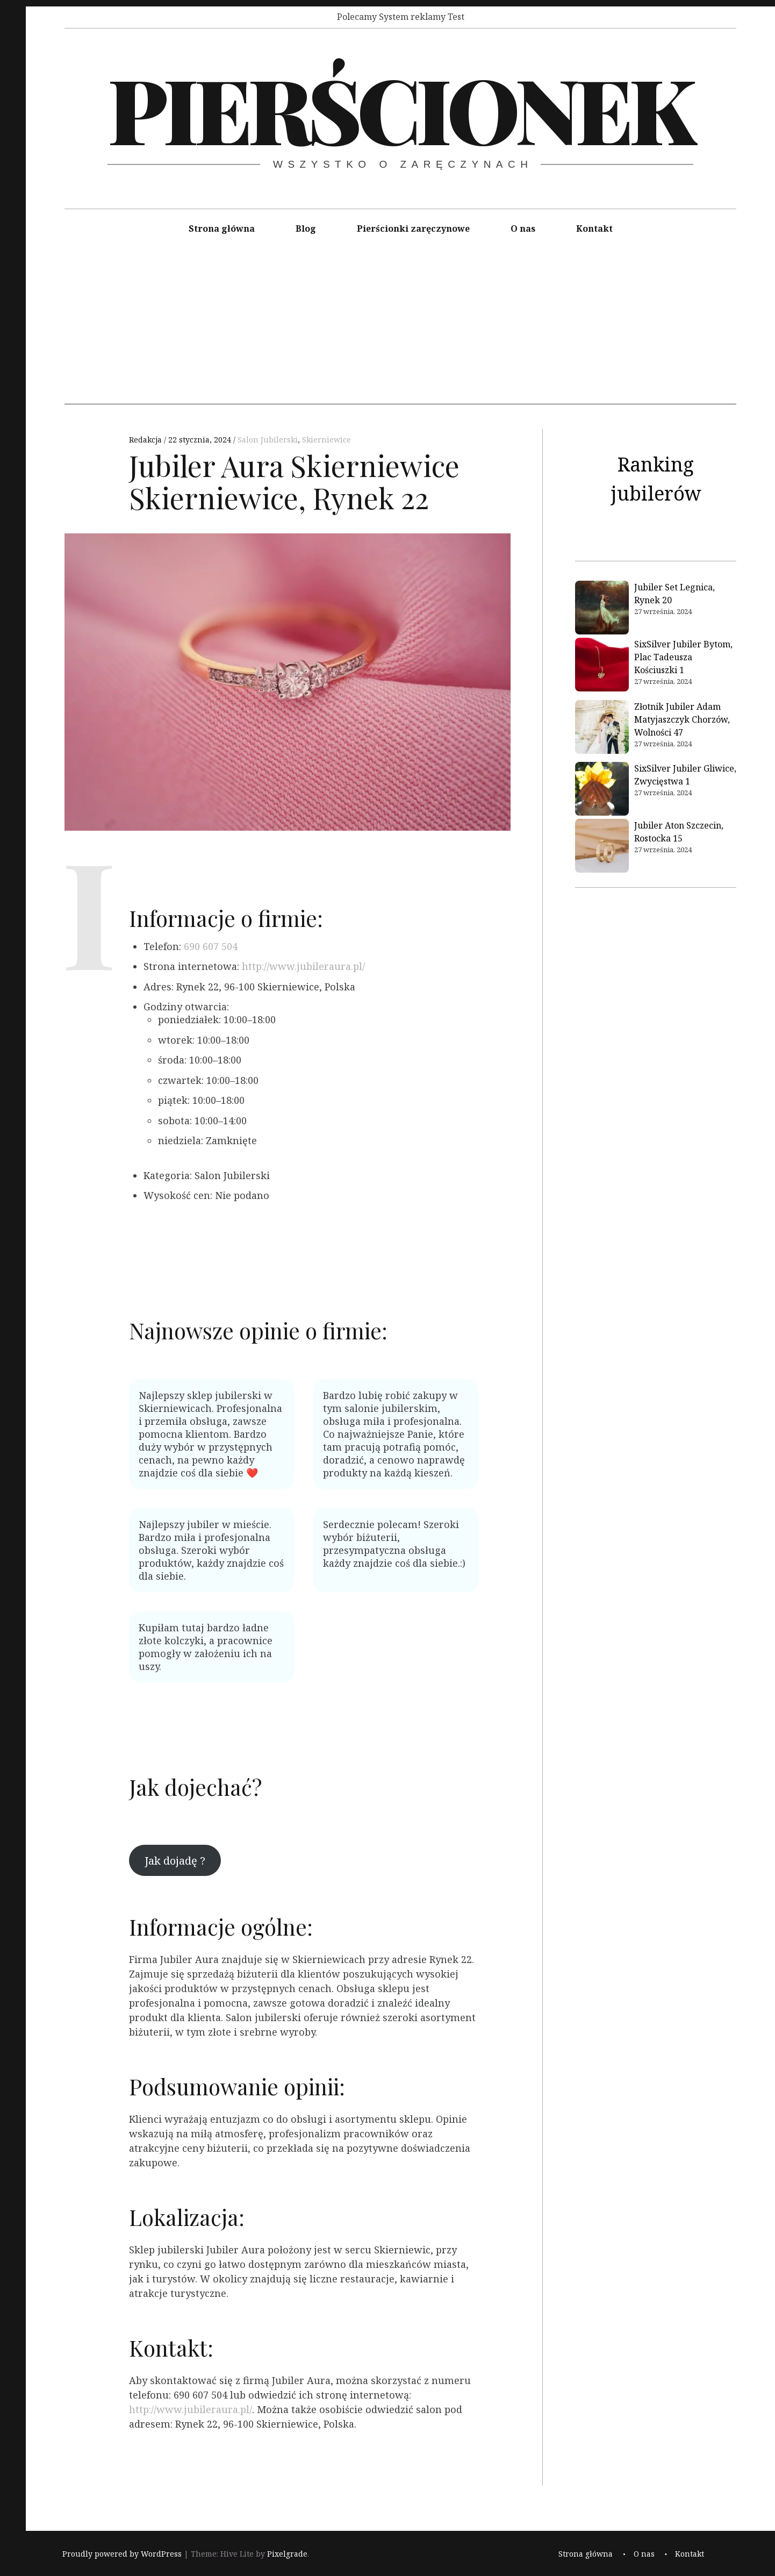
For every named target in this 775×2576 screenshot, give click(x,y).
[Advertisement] (400, 329)
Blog (306, 228)
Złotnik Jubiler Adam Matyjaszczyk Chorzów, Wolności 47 (682, 719)
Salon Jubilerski (268, 439)
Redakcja (146, 439)
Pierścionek (399, 108)
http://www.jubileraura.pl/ (303, 966)
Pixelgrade (287, 2554)
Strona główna (222, 228)
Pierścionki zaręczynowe (413, 228)
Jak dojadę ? (175, 1860)
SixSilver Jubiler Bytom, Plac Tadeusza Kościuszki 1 (683, 657)
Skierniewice (326, 439)
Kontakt (594, 228)
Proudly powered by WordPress (122, 2554)
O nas (523, 228)
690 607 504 (211, 946)
